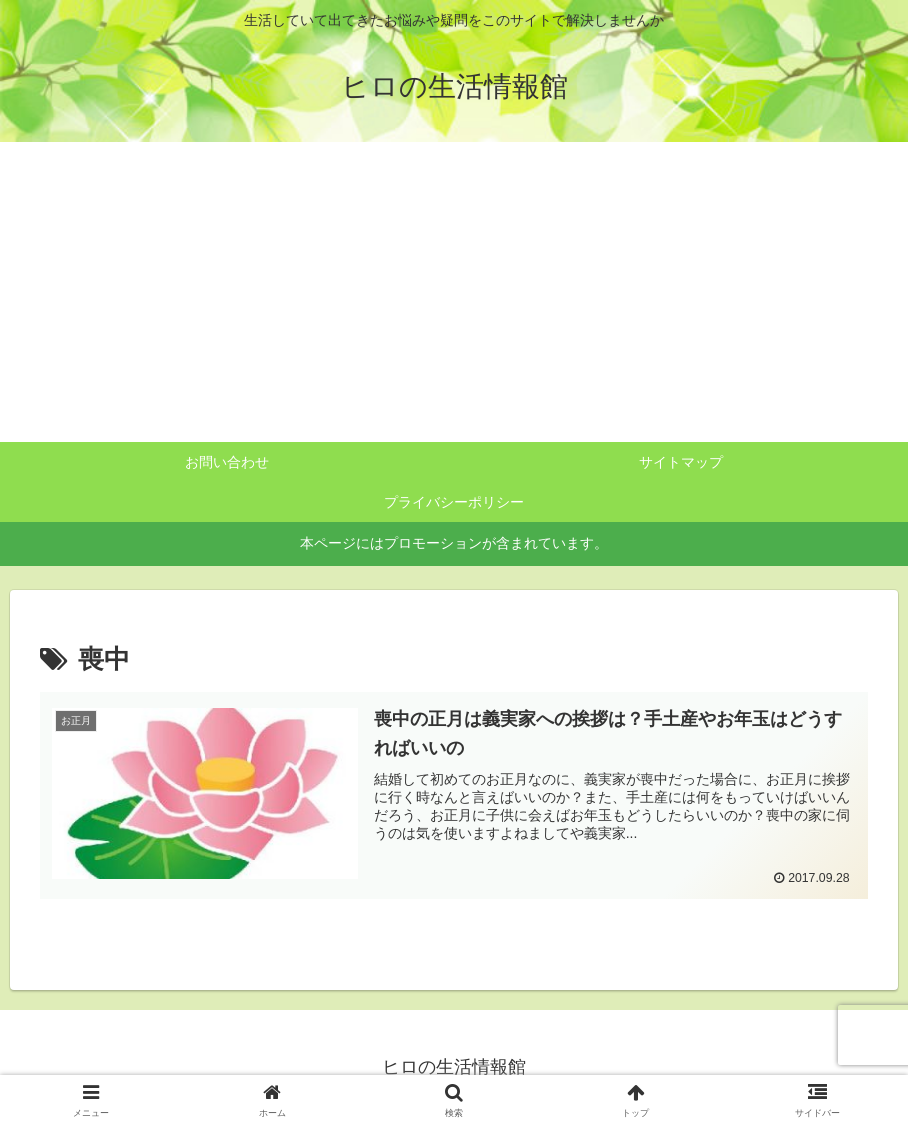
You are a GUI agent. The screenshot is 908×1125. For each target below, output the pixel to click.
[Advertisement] (454, 292)
